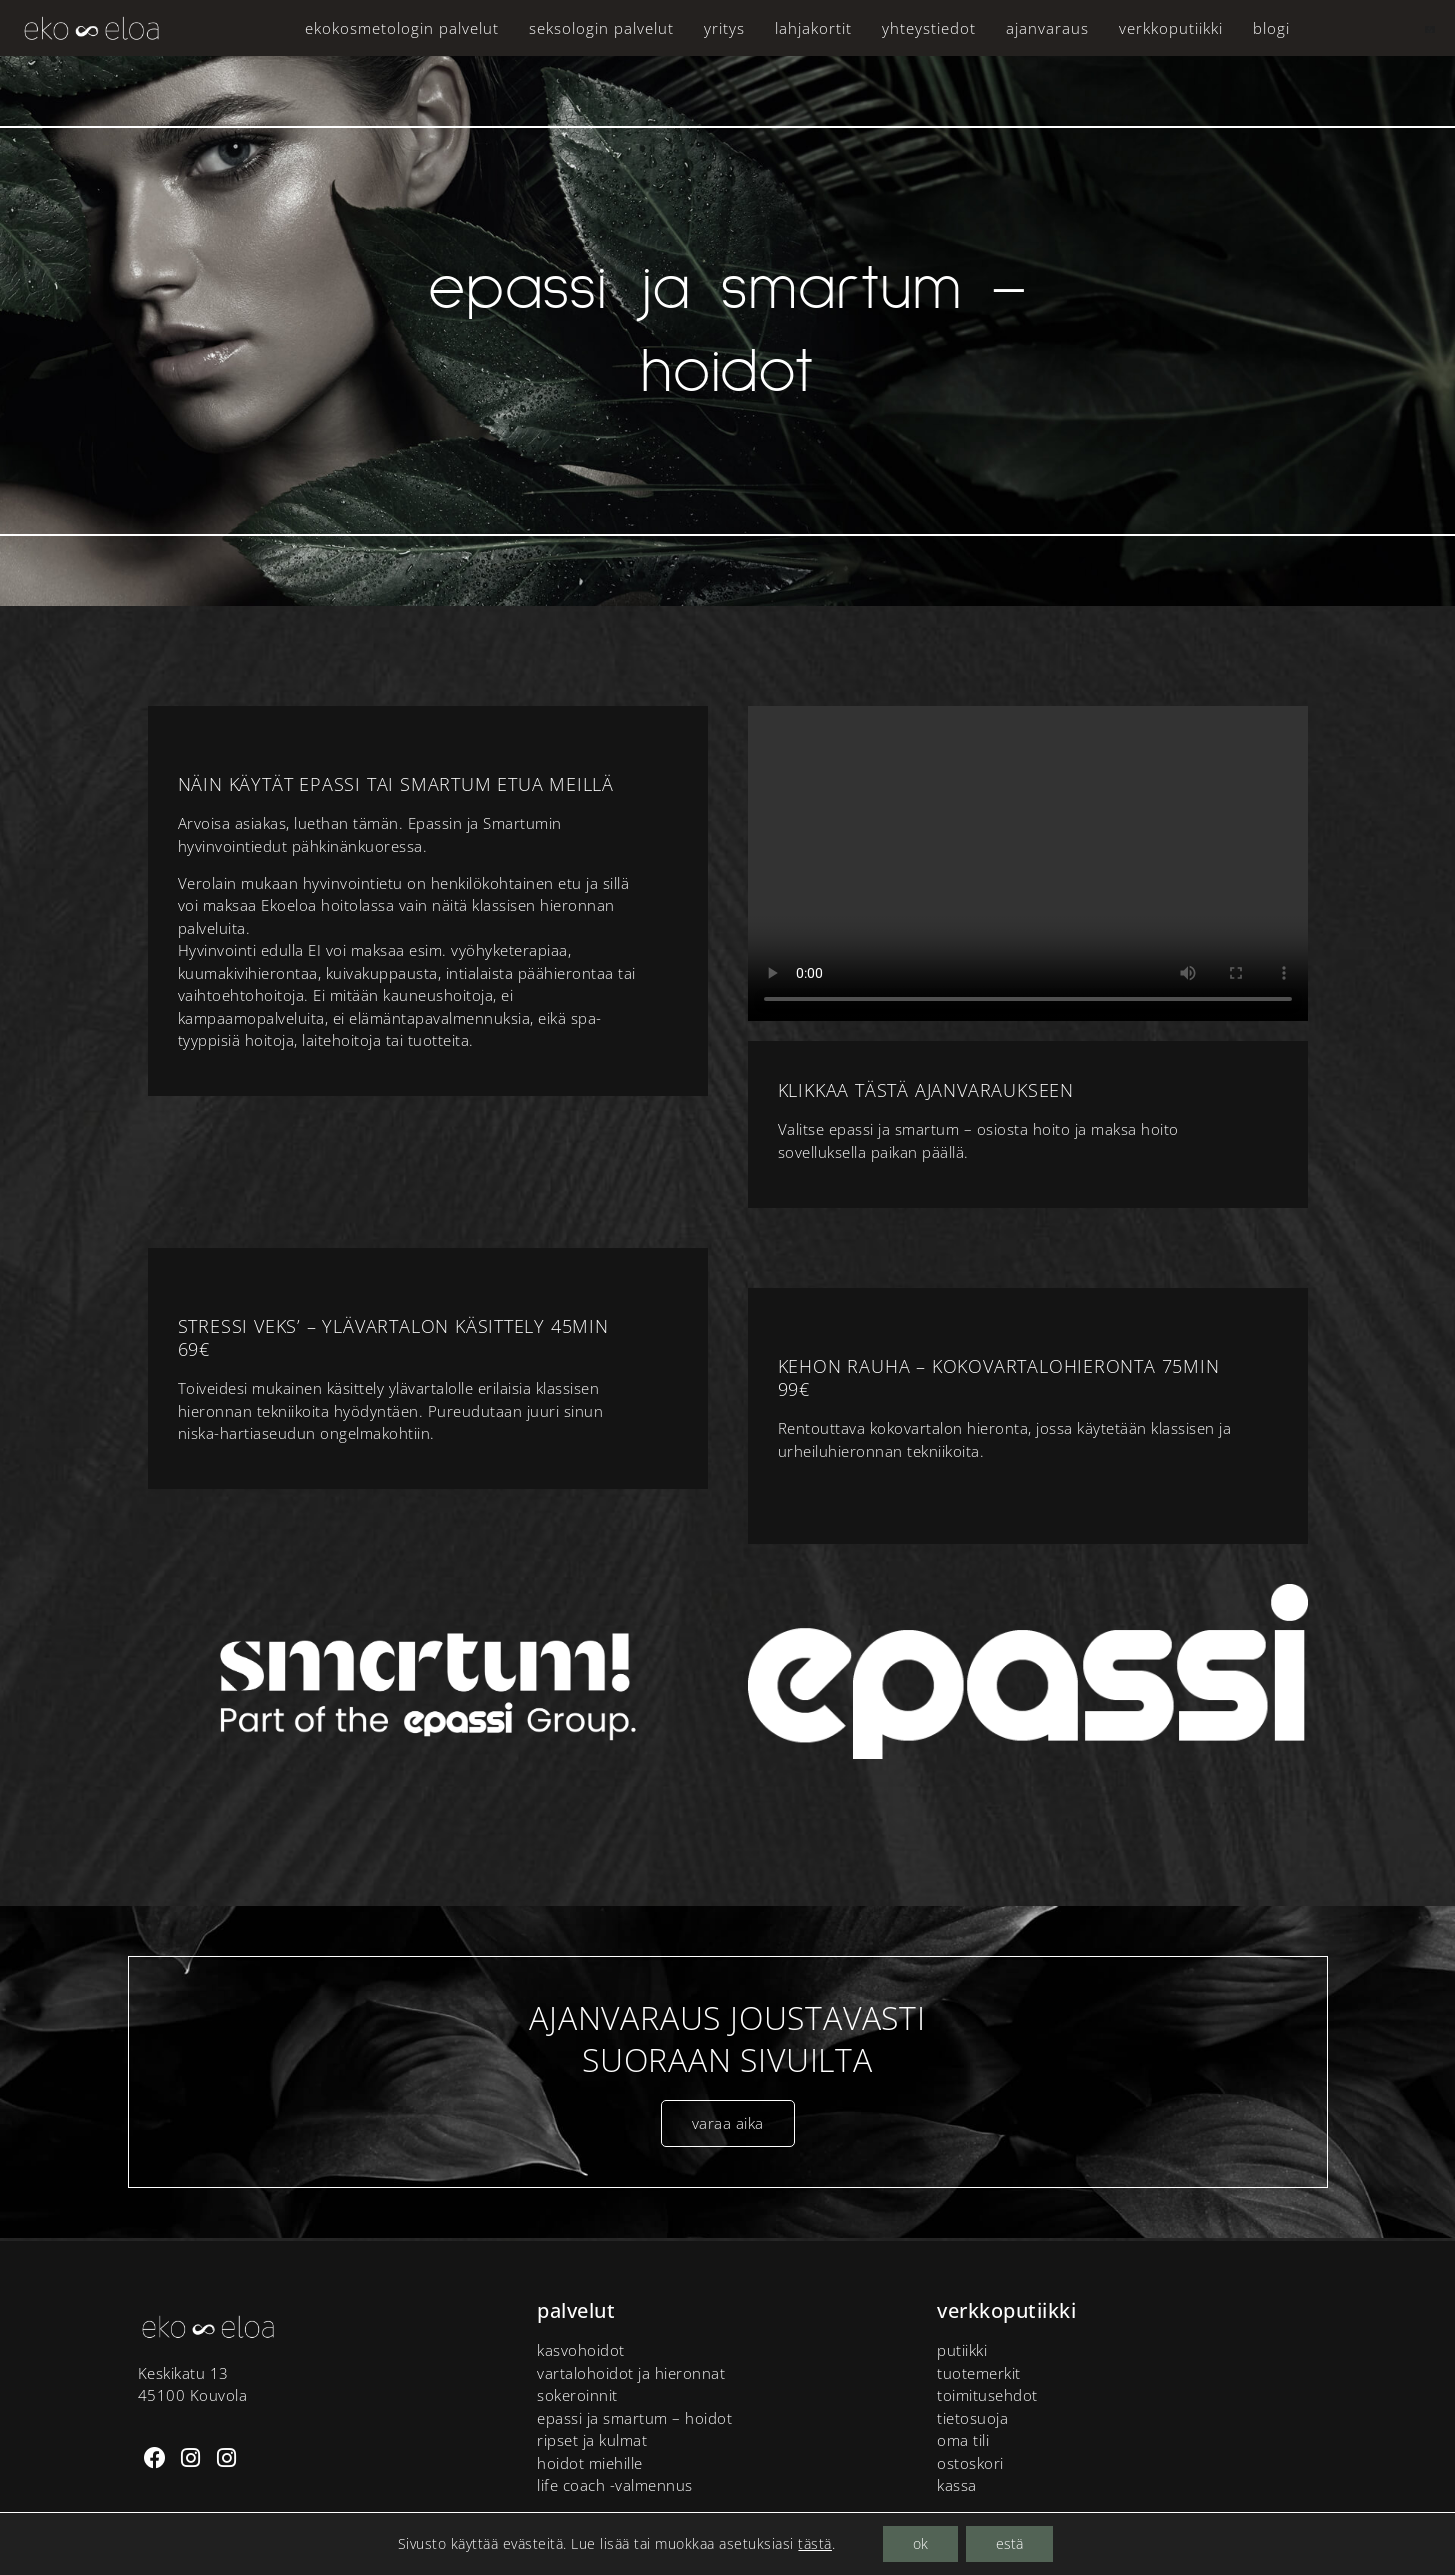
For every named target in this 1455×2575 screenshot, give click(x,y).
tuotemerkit (979, 2373)
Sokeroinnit (577, 2395)
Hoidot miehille (590, 2463)
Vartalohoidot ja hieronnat (631, 2373)
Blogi (1271, 28)
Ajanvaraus (1047, 28)
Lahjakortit (813, 28)
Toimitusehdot (987, 2395)
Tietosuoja (972, 2418)
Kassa (957, 2485)
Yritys (724, 28)
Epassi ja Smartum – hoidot (634, 2418)
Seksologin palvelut (601, 28)
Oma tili (963, 2440)
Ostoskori (970, 2463)
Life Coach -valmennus (615, 2485)
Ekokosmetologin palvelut (402, 28)
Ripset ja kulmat (592, 2440)
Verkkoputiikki (1171, 28)
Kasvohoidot (581, 2350)
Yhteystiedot (929, 28)
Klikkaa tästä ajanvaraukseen (926, 1090)
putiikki (962, 2350)
